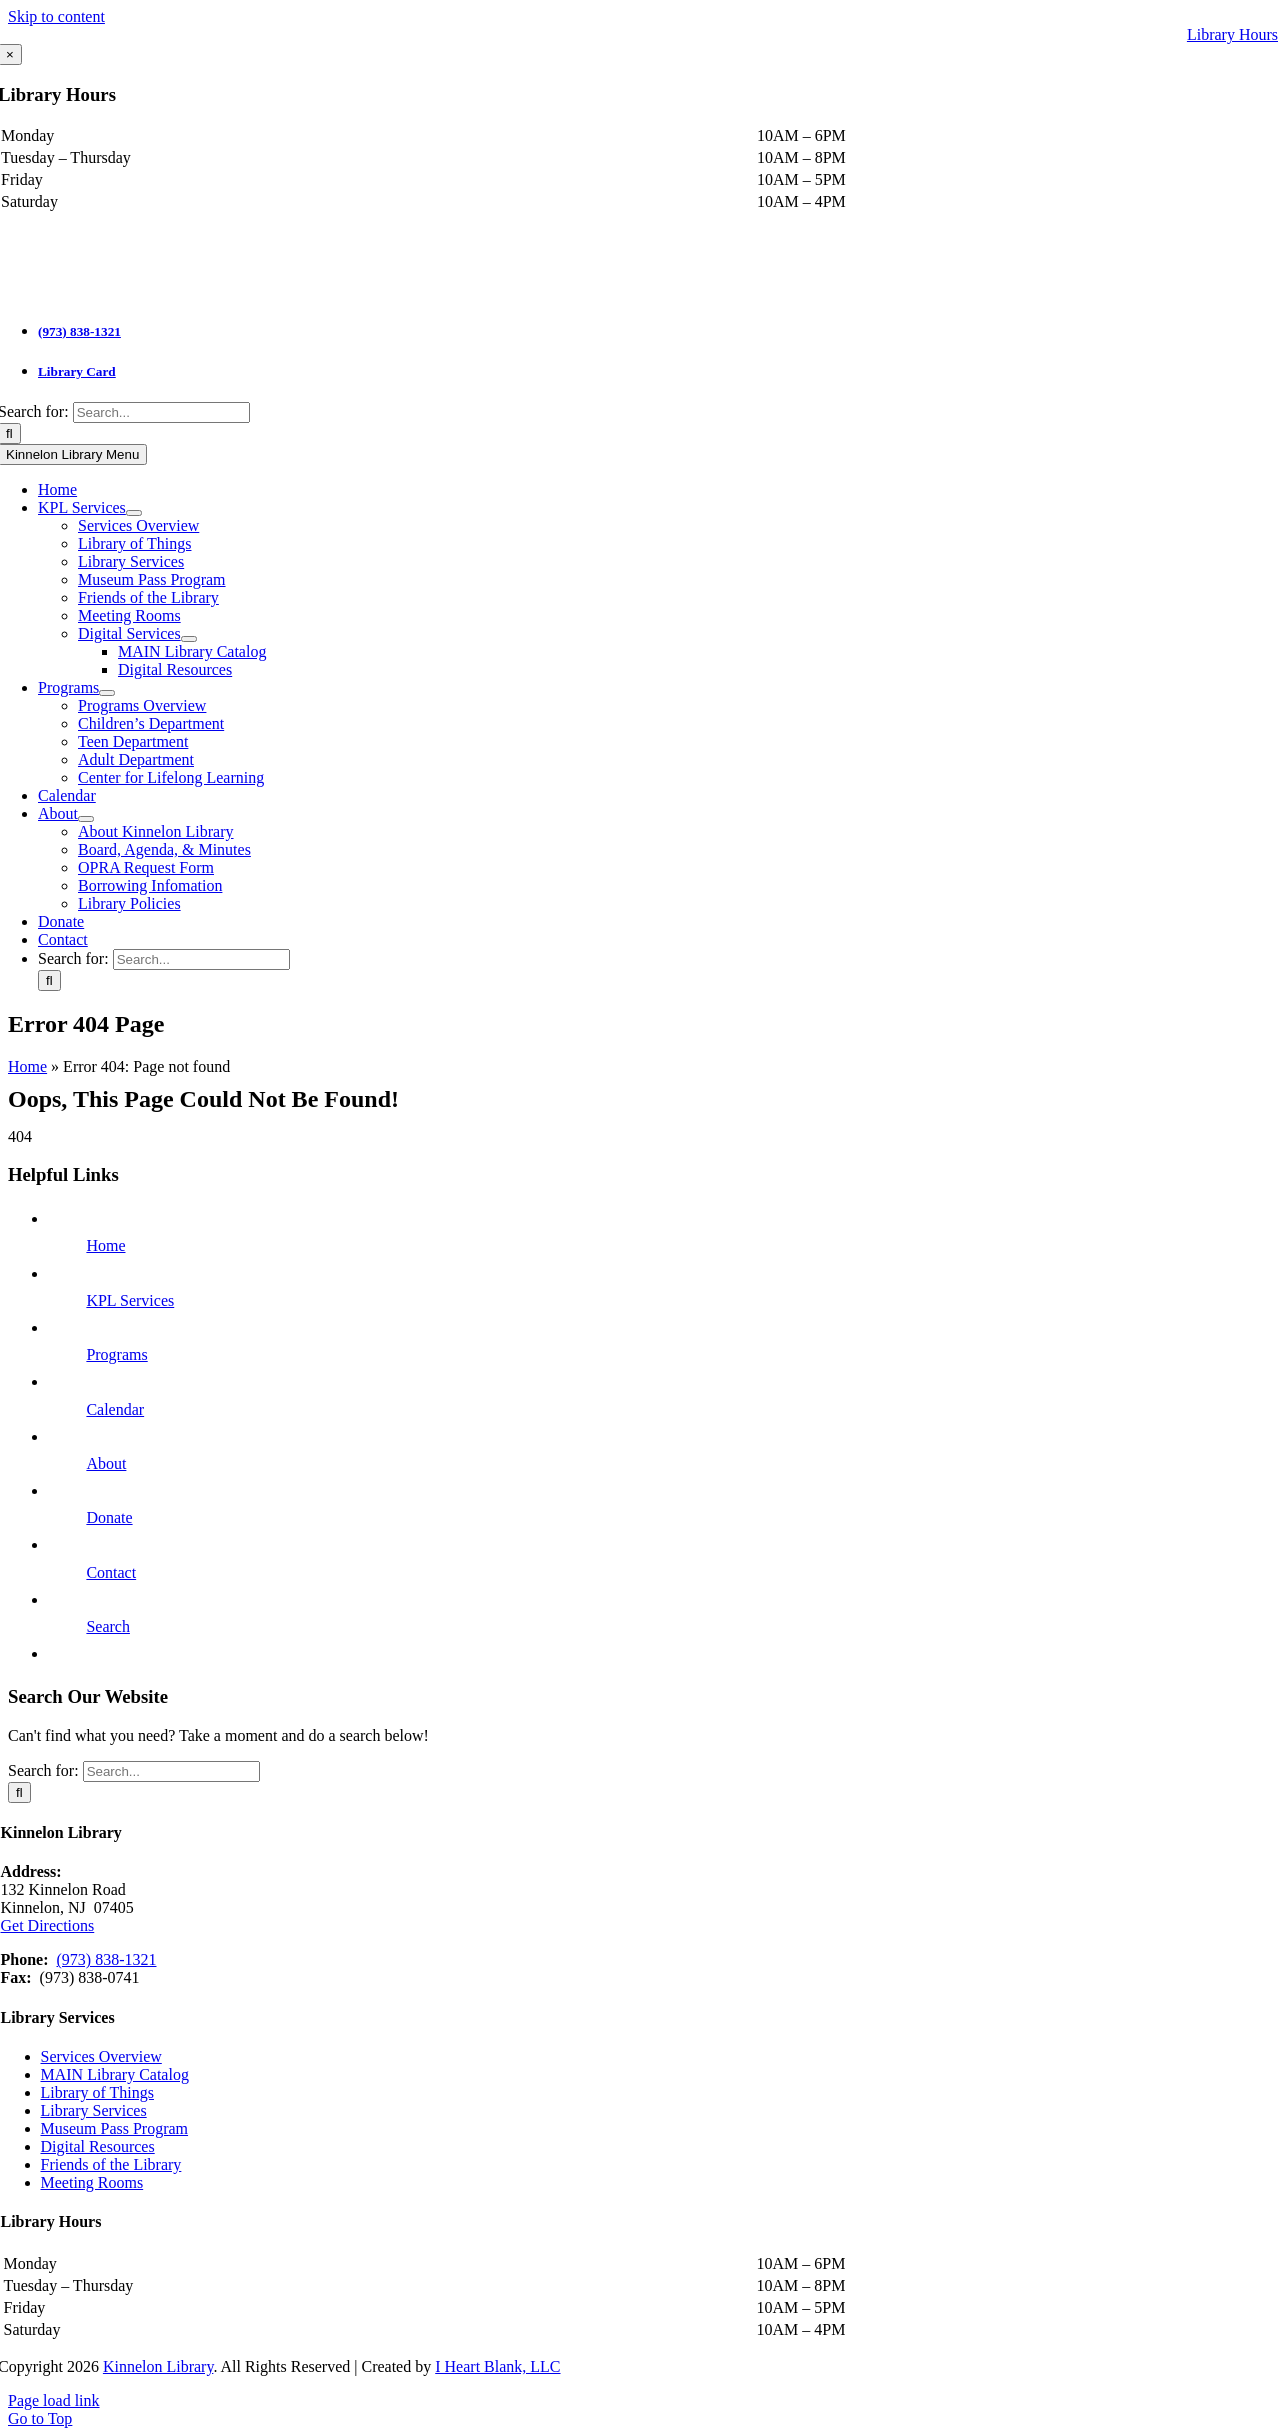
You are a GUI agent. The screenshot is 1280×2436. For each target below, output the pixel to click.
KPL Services (130, 1300)
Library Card (77, 371)
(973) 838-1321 (79, 331)
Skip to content (56, 16)
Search (108, 1626)
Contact (111, 1572)
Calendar (115, 1409)
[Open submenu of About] (86, 819)
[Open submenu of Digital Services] (189, 639)
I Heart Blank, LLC (497, 2366)
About (106, 1463)
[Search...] (161, 412)
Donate (109, 1517)
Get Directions (48, 1925)
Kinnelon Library (158, 2366)
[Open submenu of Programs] (107, 693)
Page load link (54, 2400)
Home (27, 1066)
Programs (116, 1354)
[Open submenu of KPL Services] (134, 513)
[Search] (49, 980)
